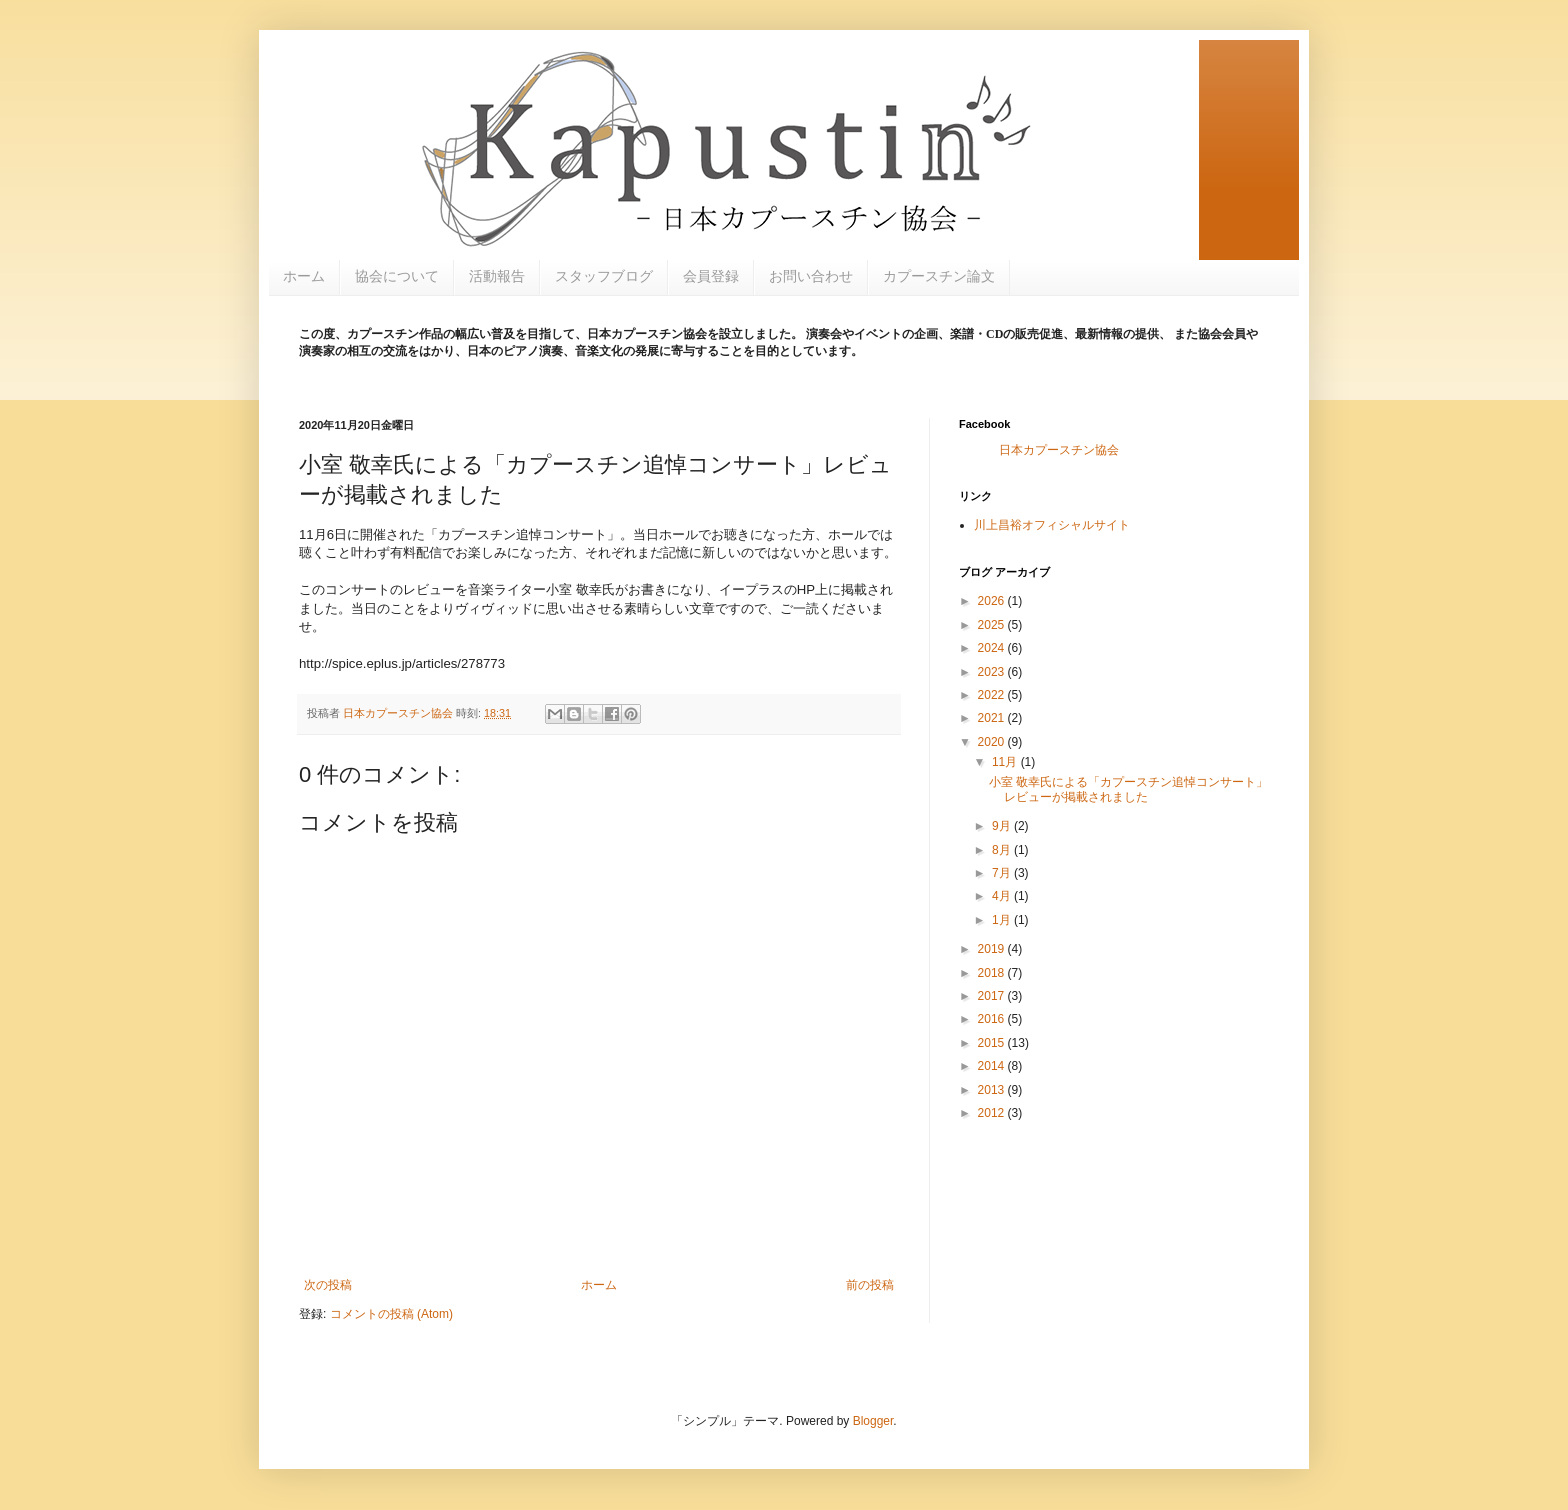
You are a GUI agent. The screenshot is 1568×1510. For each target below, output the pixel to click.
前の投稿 (870, 1285)
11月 (1006, 762)
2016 (993, 1019)
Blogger (873, 1421)
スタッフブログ (604, 276)
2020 (993, 742)
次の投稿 (328, 1285)
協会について (397, 276)
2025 (993, 625)
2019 (993, 949)
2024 (993, 648)
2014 (993, 1066)
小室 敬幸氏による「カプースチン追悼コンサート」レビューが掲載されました (1128, 789)
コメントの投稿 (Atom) (391, 1314)
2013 (993, 1090)
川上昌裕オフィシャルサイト (1052, 525)
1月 (1003, 920)
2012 (993, 1113)
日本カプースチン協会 (1059, 450)
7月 (1003, 873)
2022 (993, 695)
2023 (993, 672)
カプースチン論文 (939, 276)
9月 (1003, 826)
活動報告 (497, 276)
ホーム (304, 276)
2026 (993, 601)
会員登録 (711, 276)
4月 (1003, 896)
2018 (993, 973)
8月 (1003, 850)
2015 (993, 1043)
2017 (993, 996)
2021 (993, 718)
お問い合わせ (811, 276)
